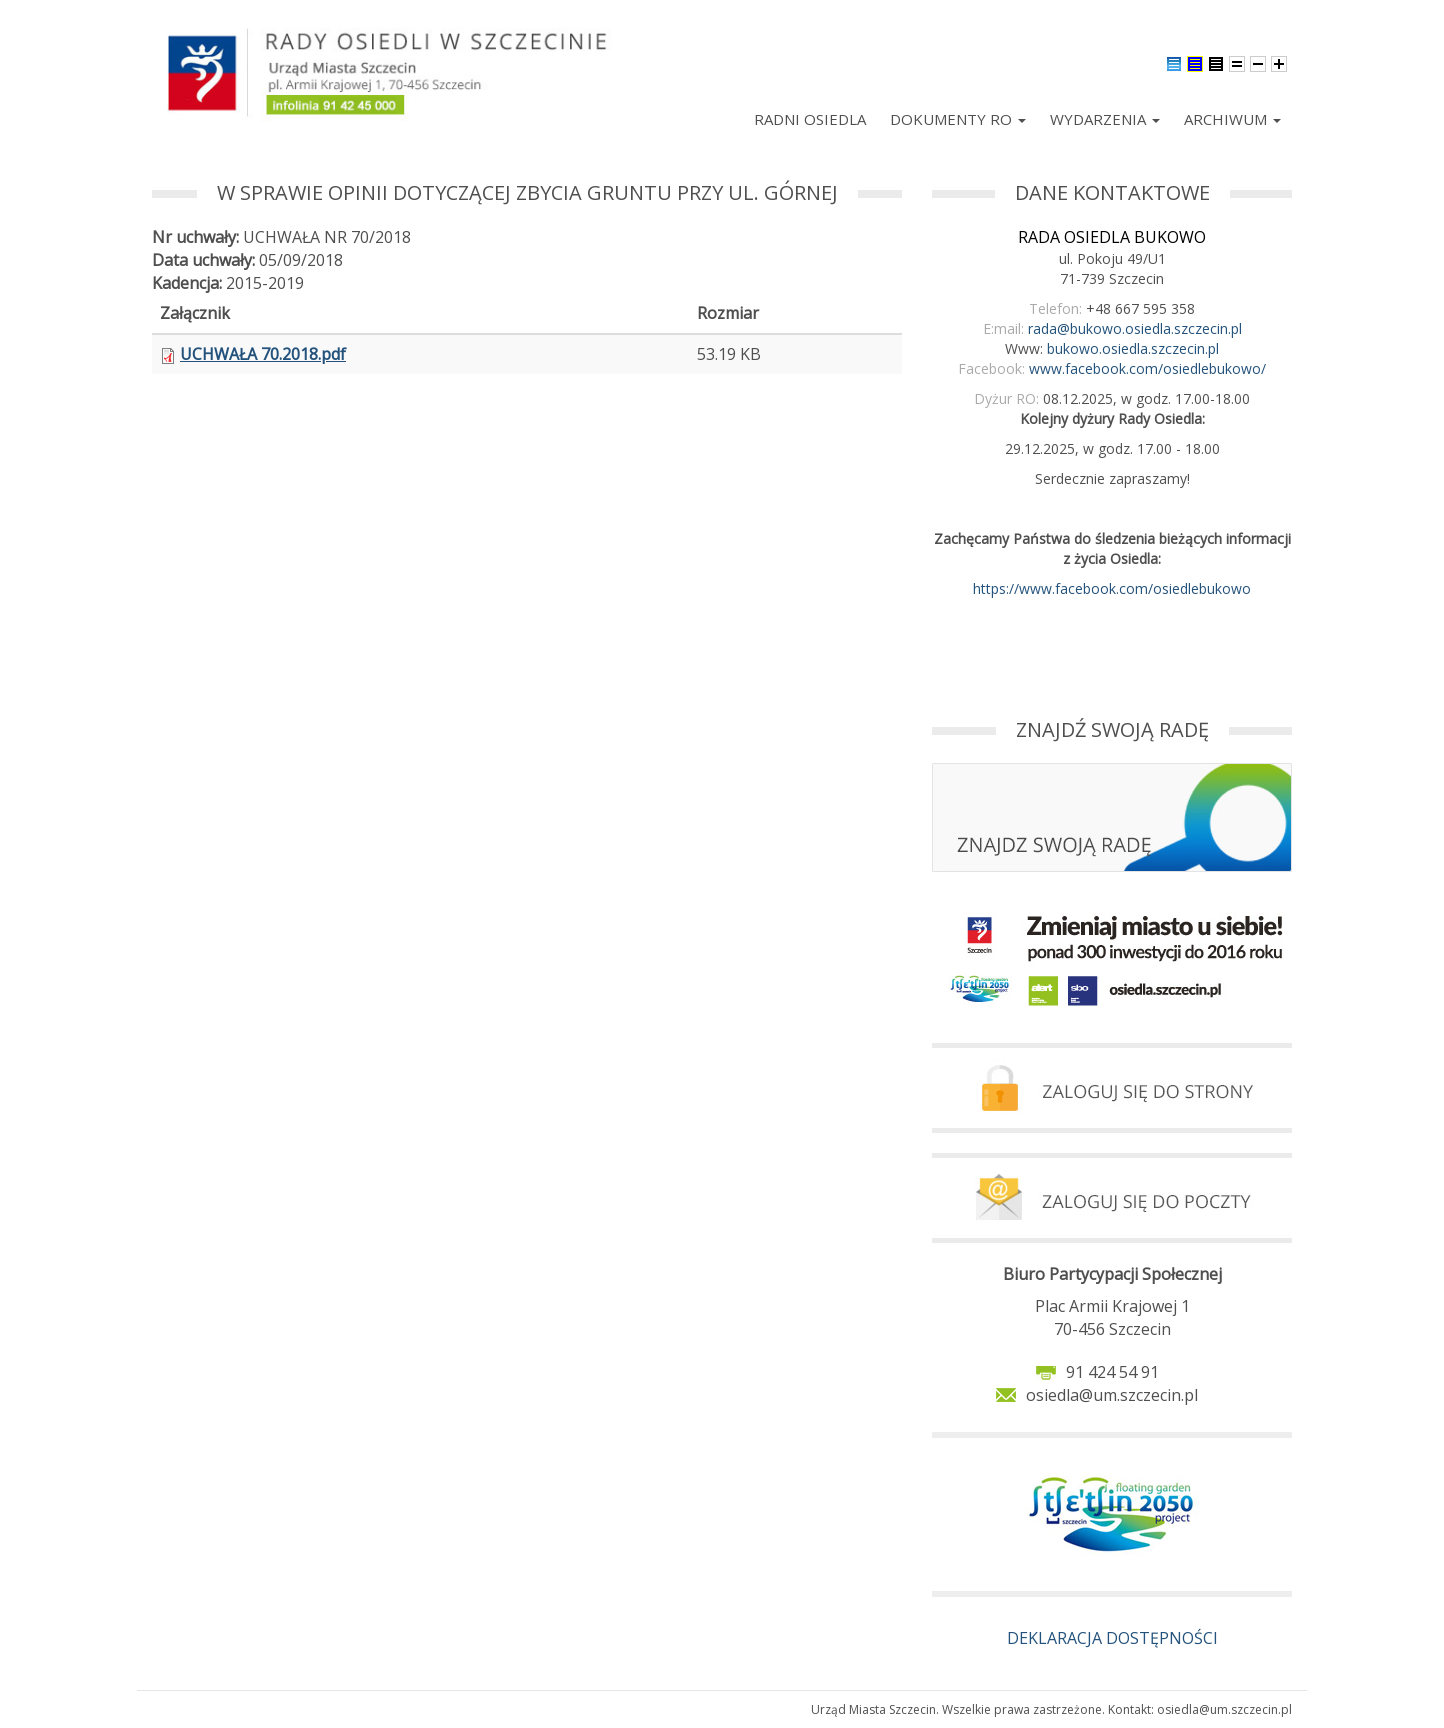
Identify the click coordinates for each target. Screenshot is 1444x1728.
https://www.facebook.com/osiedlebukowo (1112, 588)
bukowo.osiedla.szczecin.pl (1133, 348)
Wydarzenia (1105, 119)
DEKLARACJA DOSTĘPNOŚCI (1112, 1638)
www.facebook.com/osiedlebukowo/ (1147, 368)
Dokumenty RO (958, 119)
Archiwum (1232, 119)
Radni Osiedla (810, 119)
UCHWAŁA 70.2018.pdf (263, 354)
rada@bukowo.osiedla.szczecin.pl (1135, 328)
